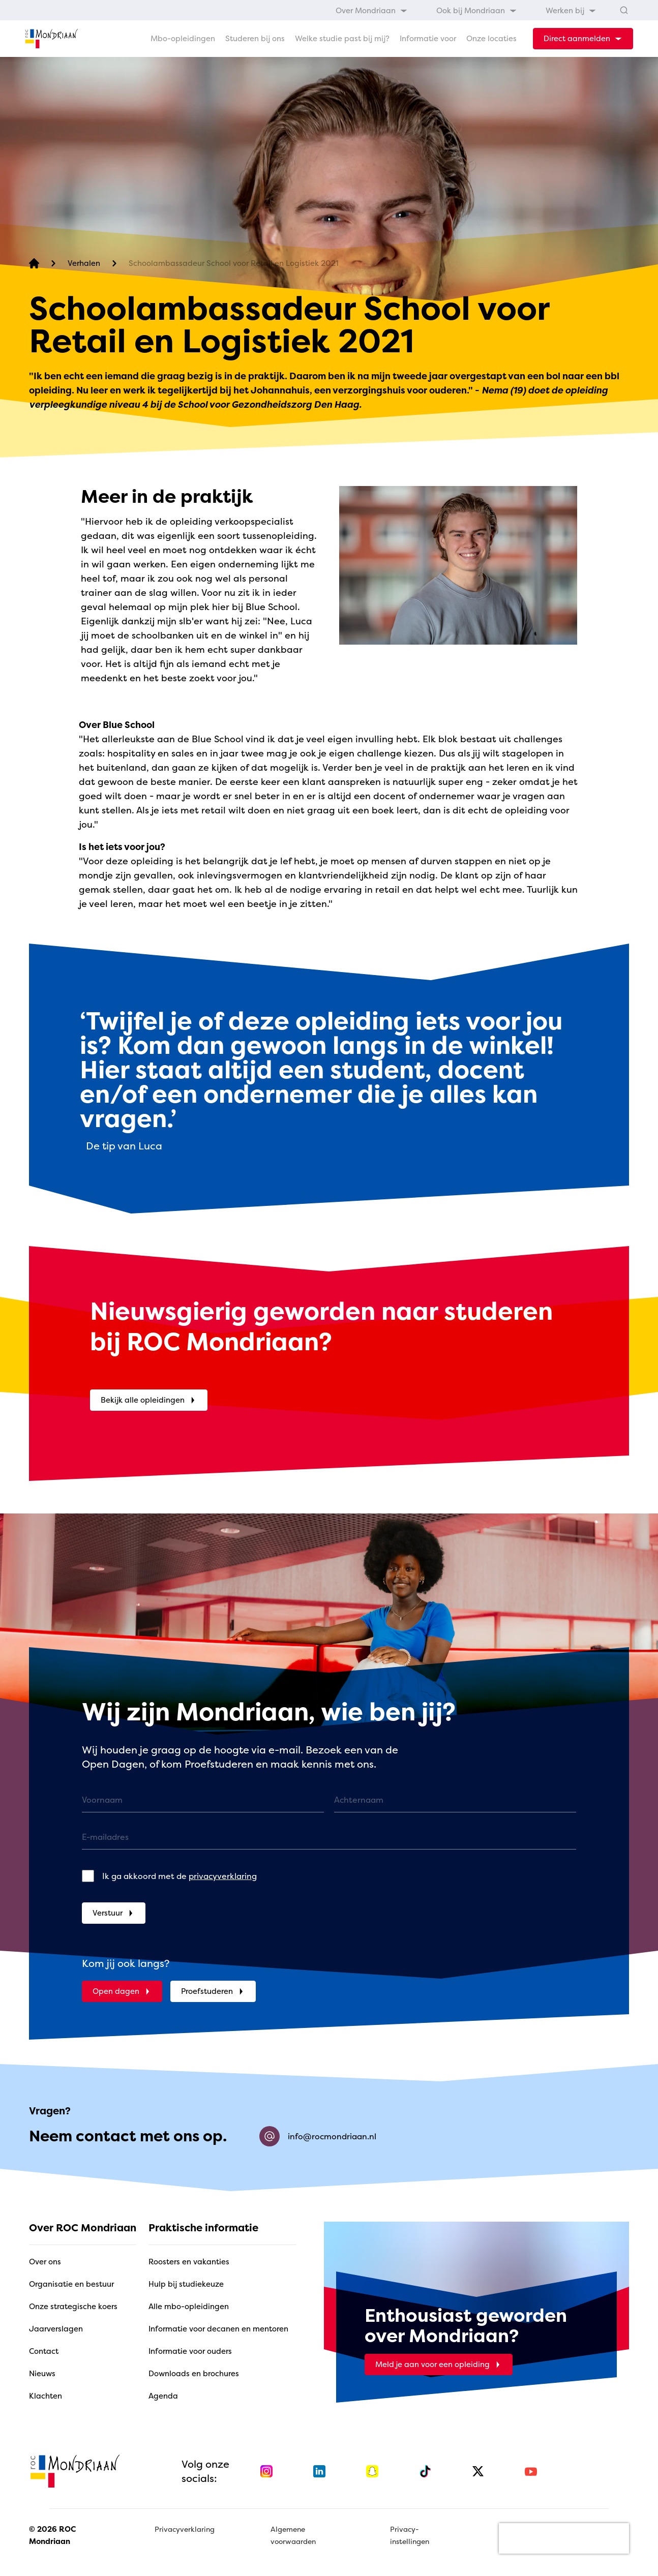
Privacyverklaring (185, 2529)
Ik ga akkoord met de (179, 1876)
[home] (51, 38)
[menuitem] (372, 10)
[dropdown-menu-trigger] (583, 38)
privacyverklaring (223, 1876)
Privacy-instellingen (409, 2535)
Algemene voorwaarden (293, 2535)
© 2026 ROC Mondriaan (52, 2535)
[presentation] (564, 2538)
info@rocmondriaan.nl (317, 2136)
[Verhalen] (84, 263)
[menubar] (466, 10)
